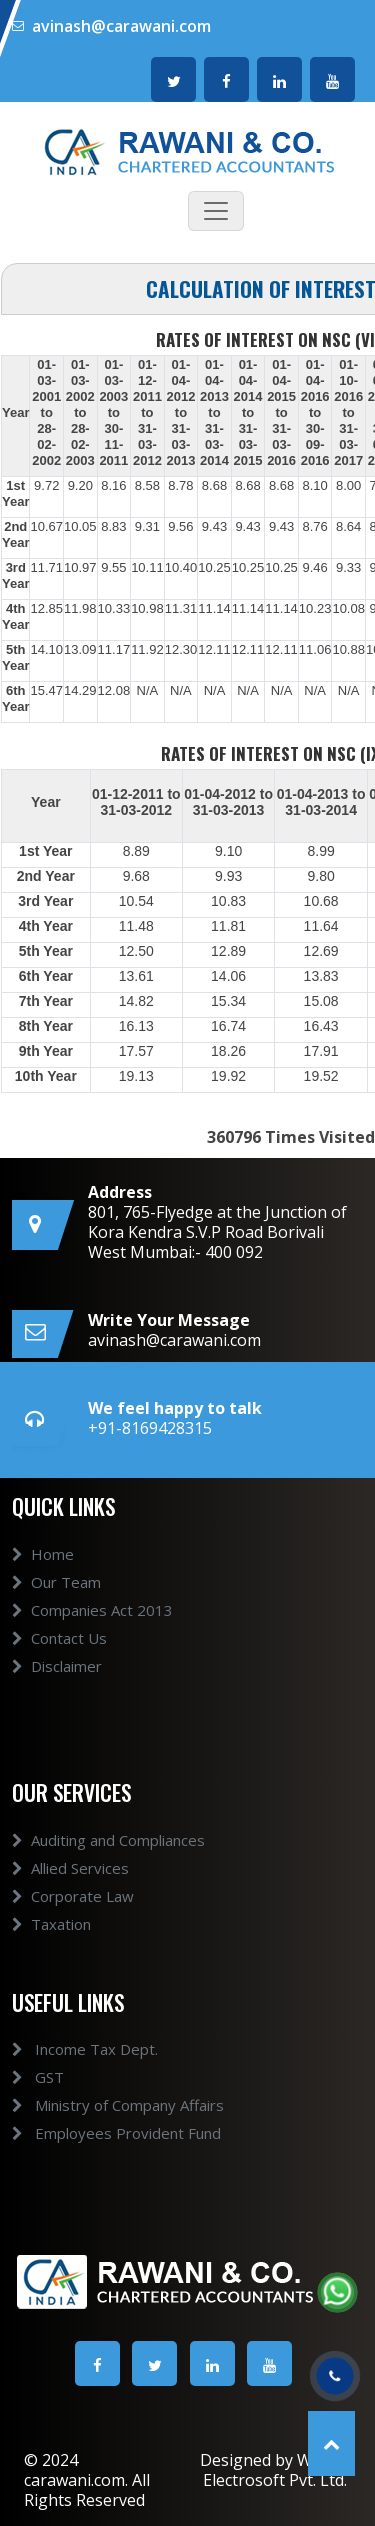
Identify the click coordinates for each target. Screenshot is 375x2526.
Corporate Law (73, 1931)
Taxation (51, 1959)
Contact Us (59, 1673)
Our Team (56, 1617)
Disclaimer (57, 1701)
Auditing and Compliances (108, 1875)
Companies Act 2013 (92, 1645)
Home (43, 1589)
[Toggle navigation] (216, 211)
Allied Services (70, 1903)
